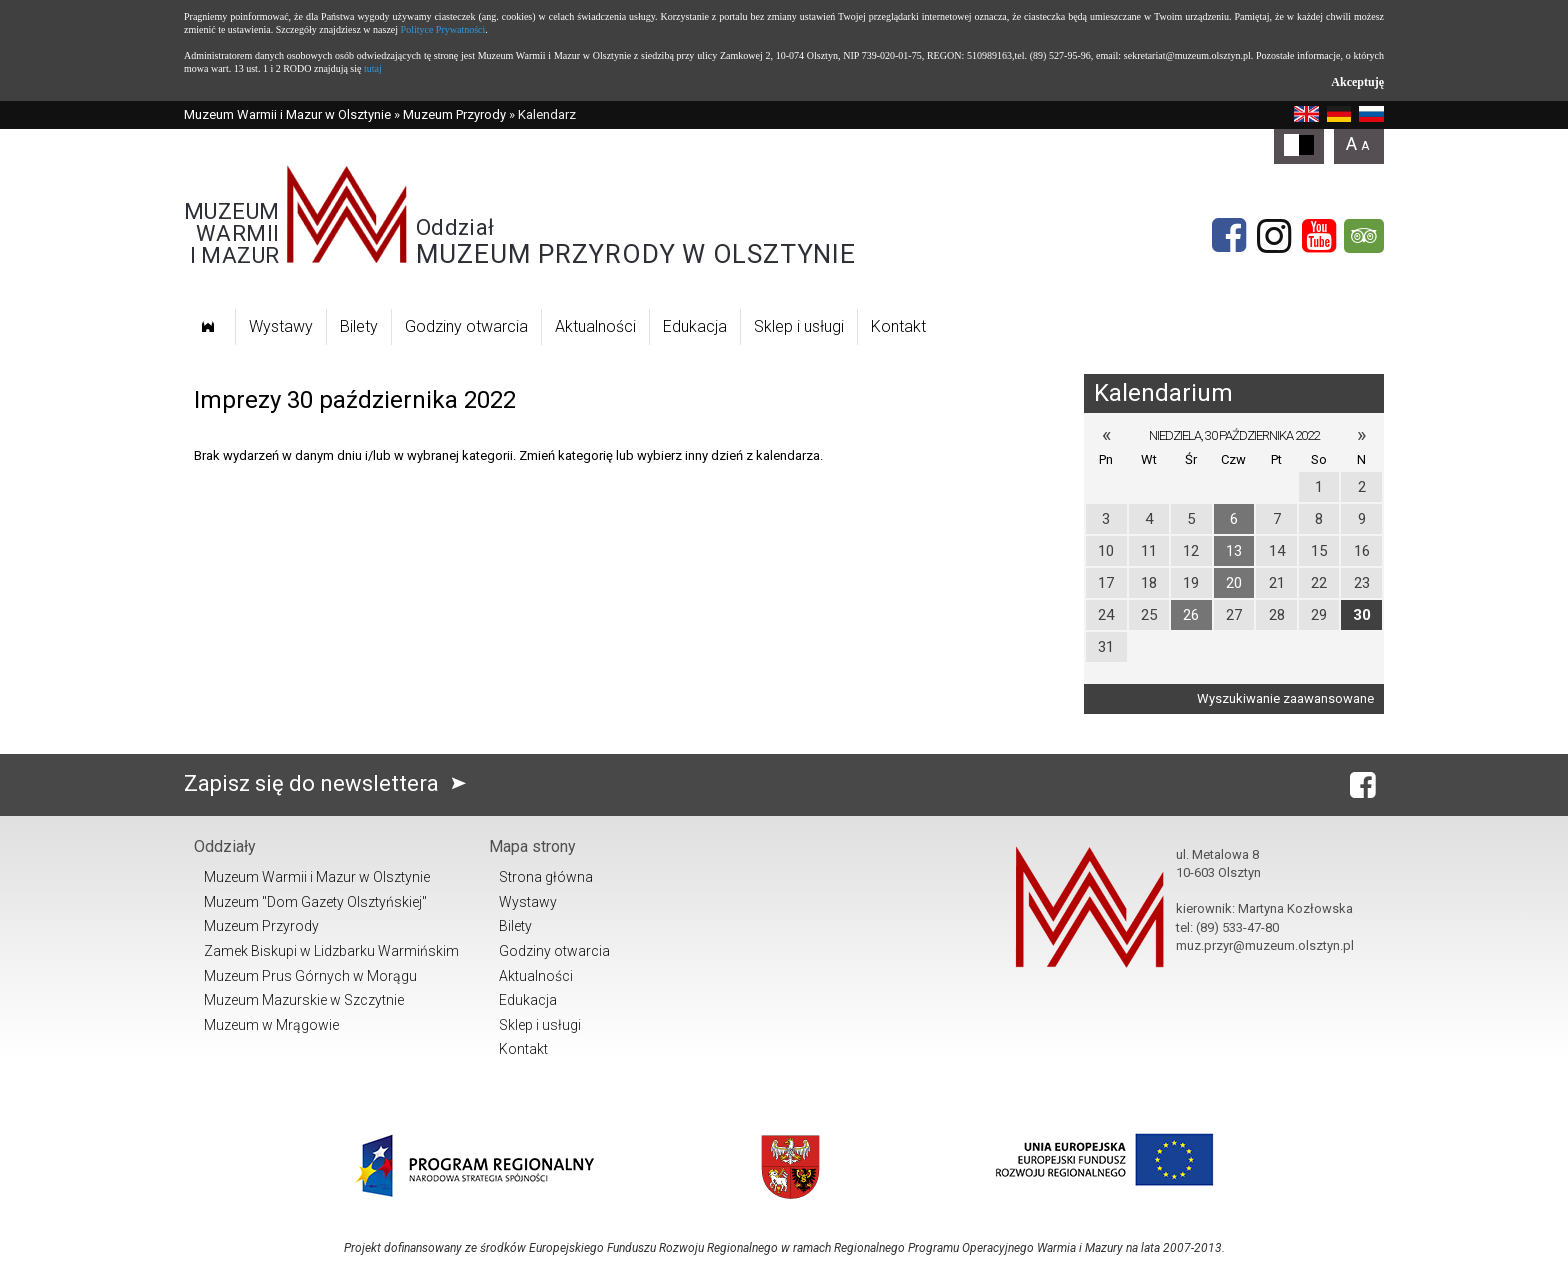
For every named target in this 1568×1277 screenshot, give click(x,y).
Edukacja (695, 326)
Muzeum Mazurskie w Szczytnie (304, 1000)
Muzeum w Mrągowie (271, 1025)
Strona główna (546, 877)
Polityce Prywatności (443, 29)
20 (1234, 583)
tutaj (373, 68)
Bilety (359, 326)
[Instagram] (1274, 236)
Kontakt (898, 326)
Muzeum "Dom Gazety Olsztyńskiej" (315, 902)
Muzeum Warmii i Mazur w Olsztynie (287, 114)
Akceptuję (1357, 82)
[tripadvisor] (1364, 236)
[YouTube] (1319, 236)
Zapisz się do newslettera (329, 783)
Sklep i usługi (799, 326)
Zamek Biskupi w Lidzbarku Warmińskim (331, 951)
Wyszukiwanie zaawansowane (1285, 698)
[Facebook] (1229, 236)
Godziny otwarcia (466, 326)
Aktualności (595, 326)
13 (1234, 551)
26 (1191, 615)
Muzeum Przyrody (454, 114)
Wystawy (281, 326)
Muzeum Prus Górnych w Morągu (310, 976)
